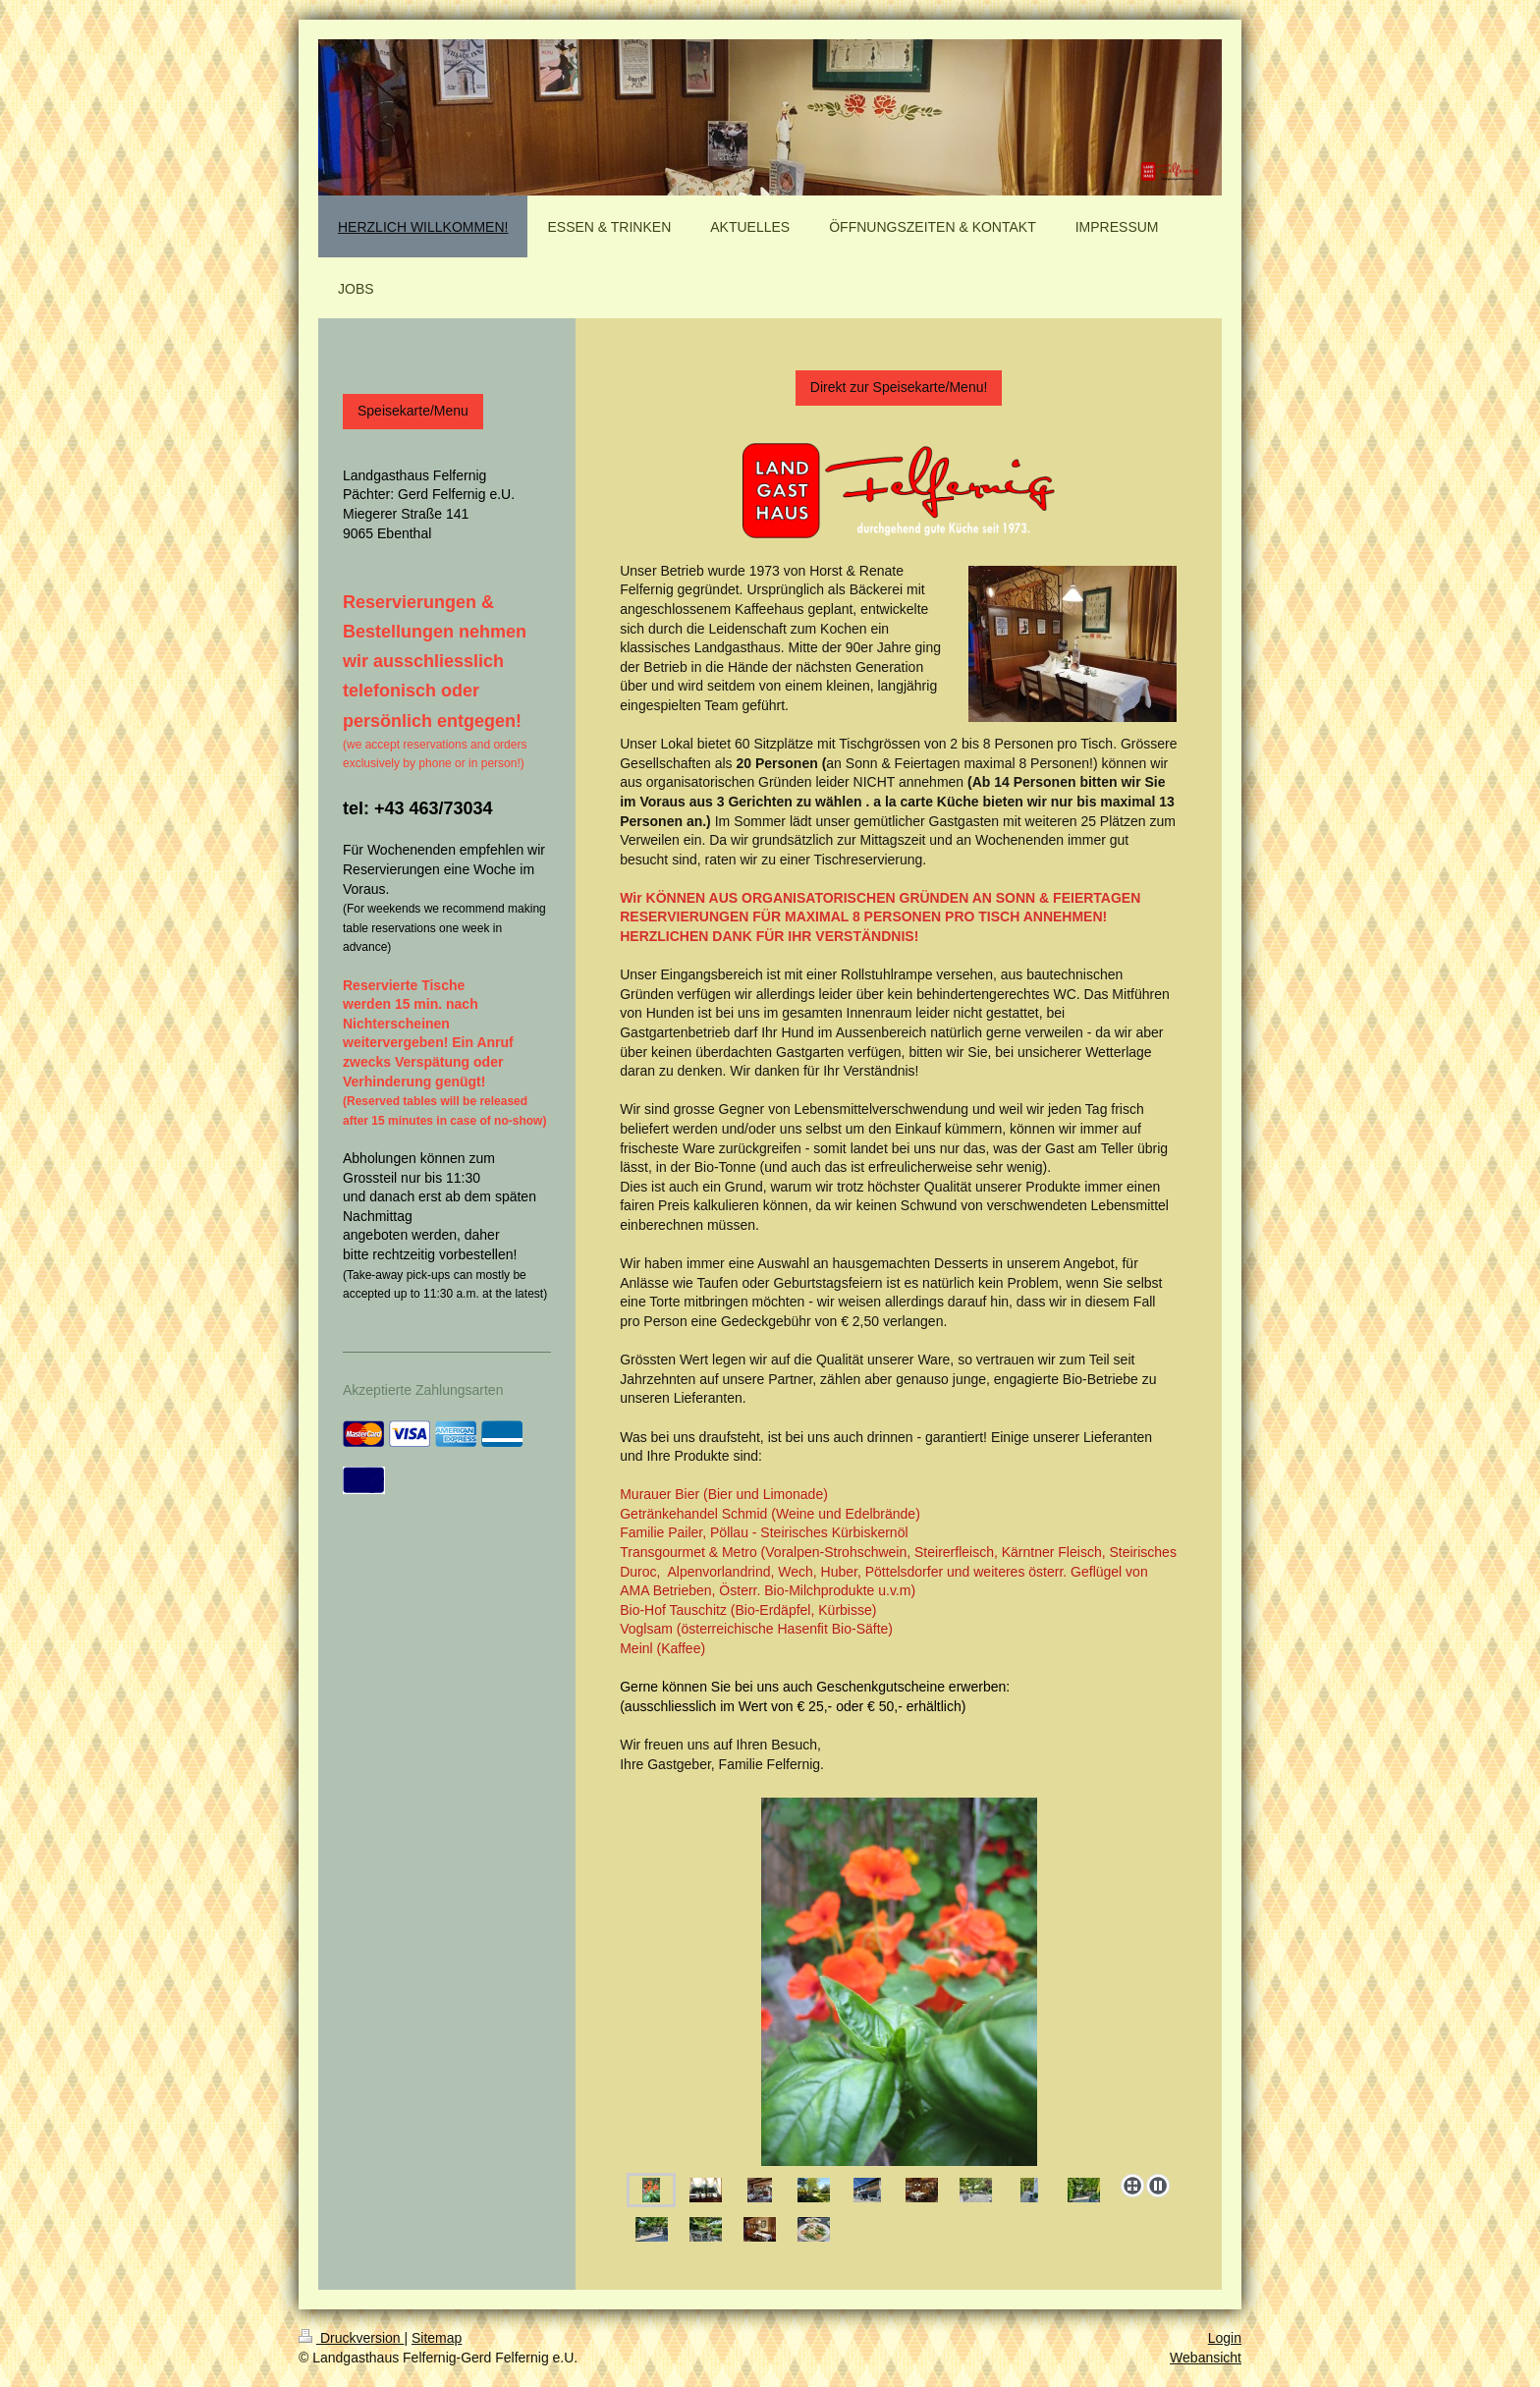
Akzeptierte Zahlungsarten (423, 1390)
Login (1224, 2338)
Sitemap (437, 2338)
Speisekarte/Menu (413, 410)
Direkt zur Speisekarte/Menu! (899, 387)
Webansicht (1205, 2357)
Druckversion (351, 2338)
